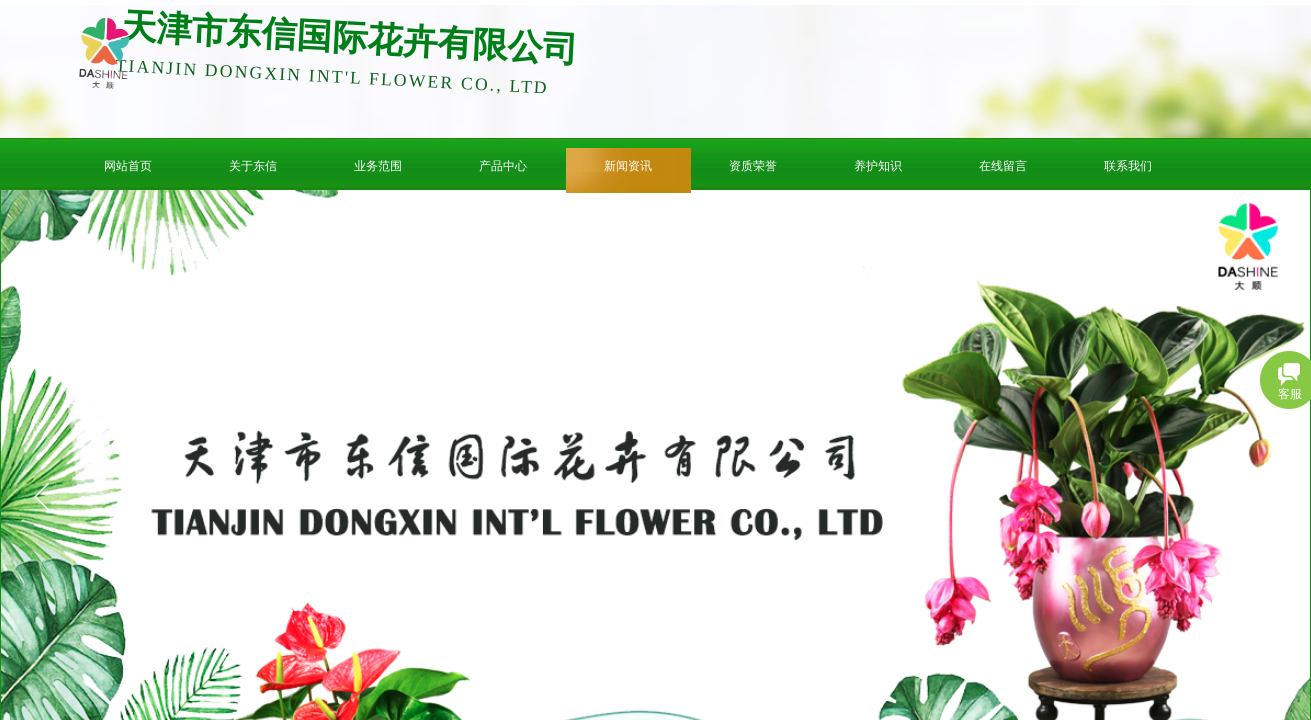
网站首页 (128, 166)
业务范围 (378, 166)
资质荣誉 (753, 166)
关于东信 (253, 166)
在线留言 (1003, 166)
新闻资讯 (628, 166)
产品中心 (503, 166)
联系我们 (1128, 166)
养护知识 (878, 166)
